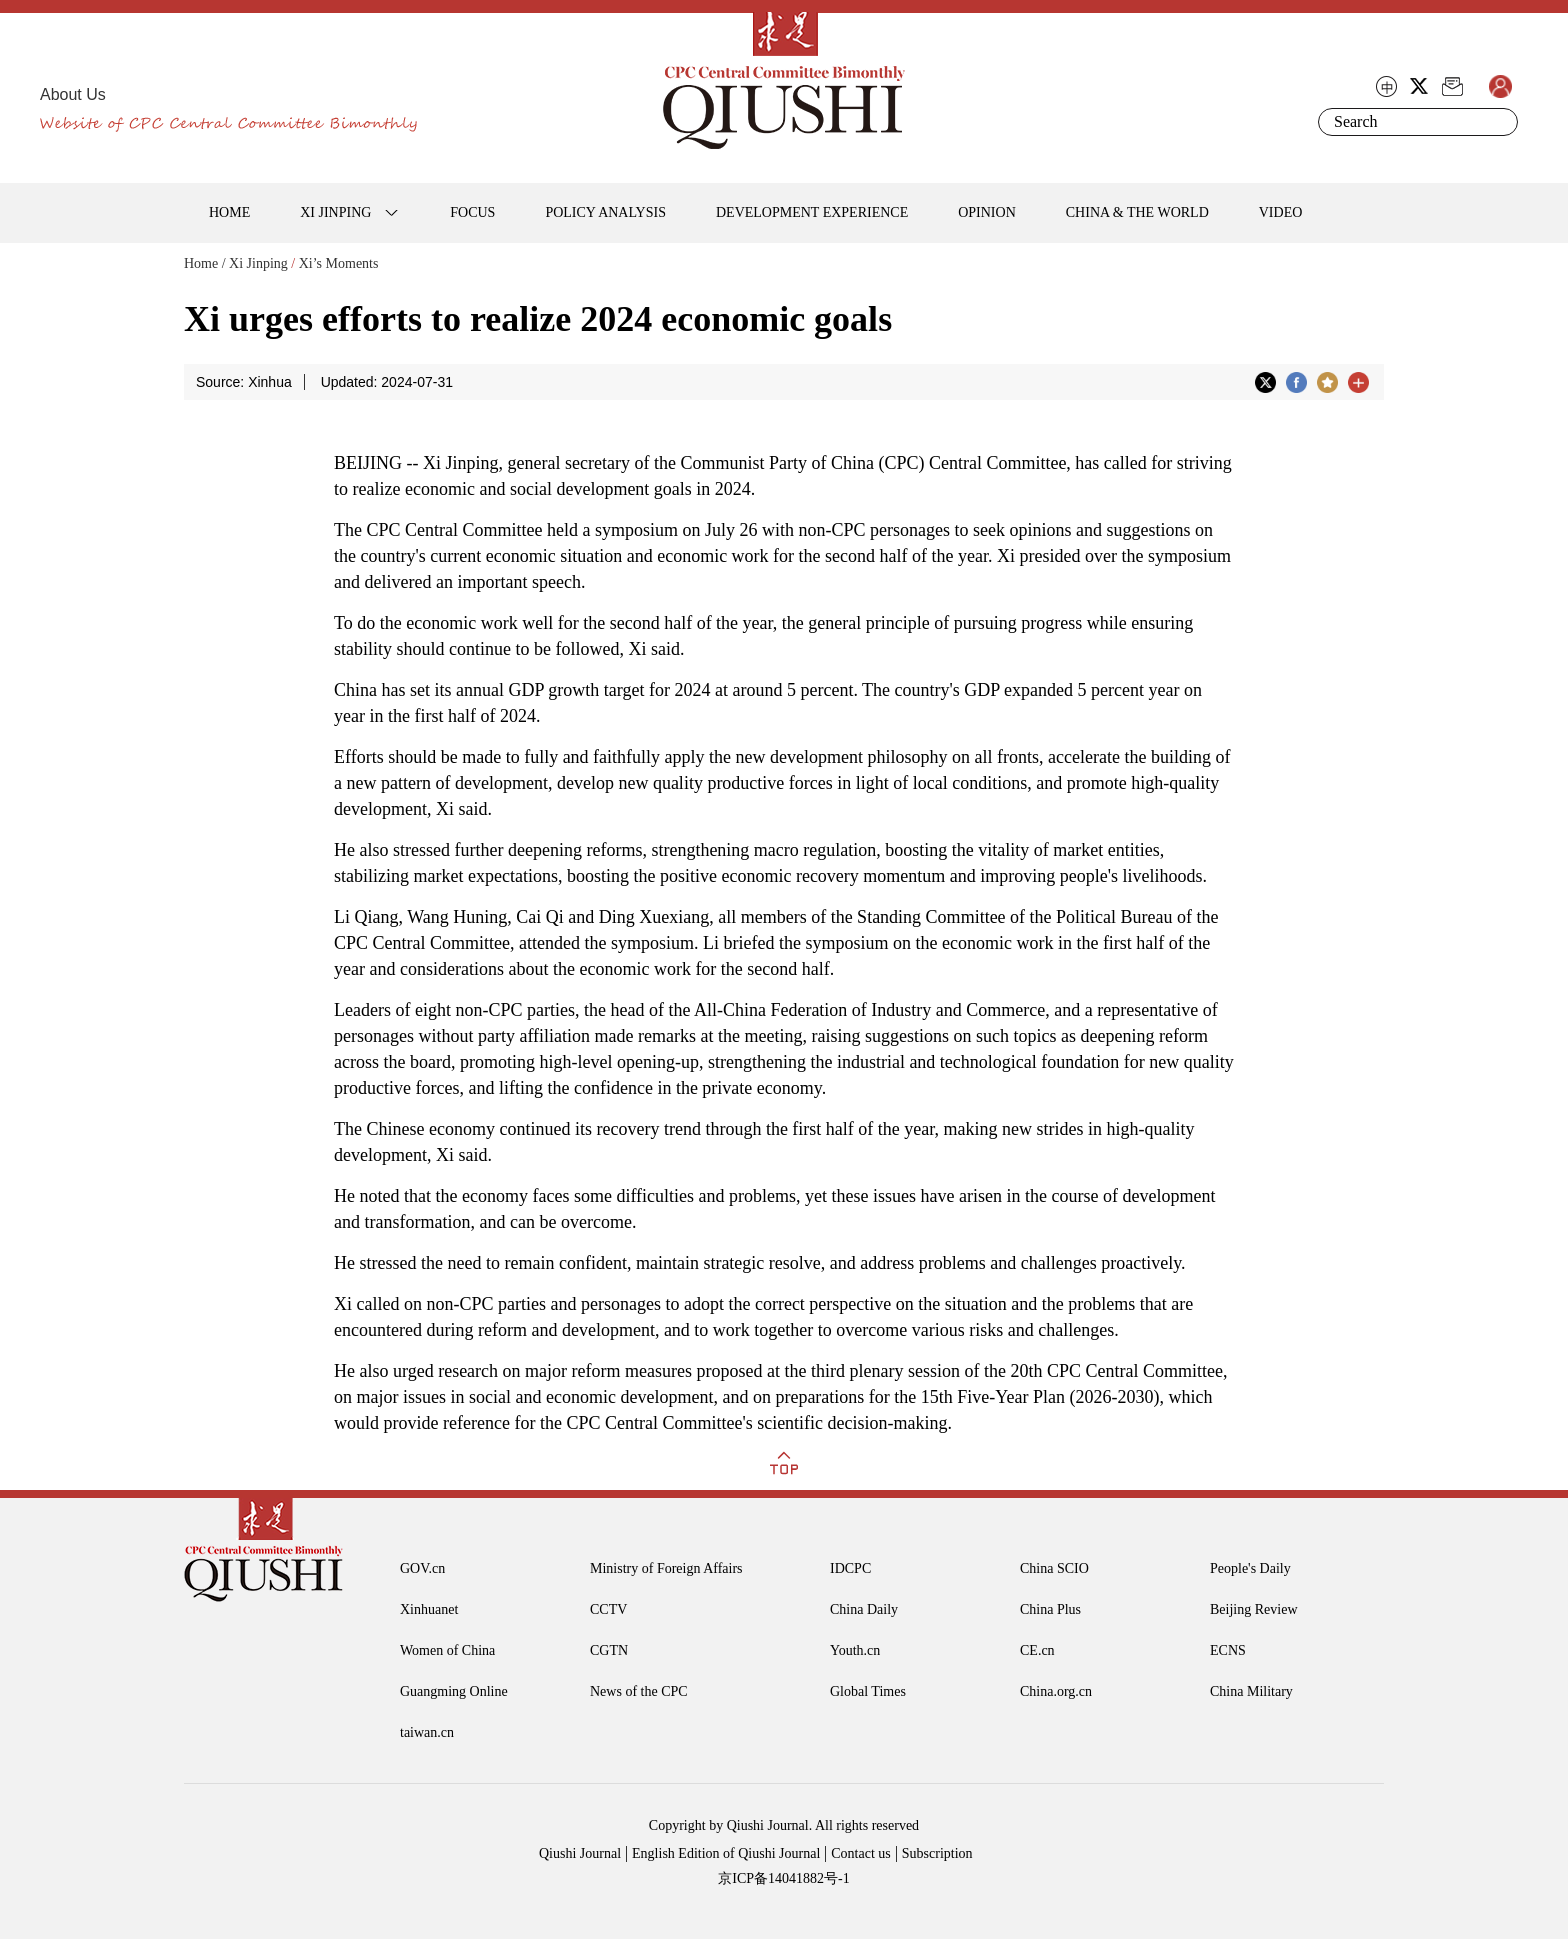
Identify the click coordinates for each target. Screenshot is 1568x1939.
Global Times (868, 1691)
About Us (73, 94)
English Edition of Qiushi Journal (726, 1853)
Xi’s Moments (339, 263)
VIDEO (1281, 212)
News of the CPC (639, 1691)
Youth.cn (855, 1650)
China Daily (864, 1609)
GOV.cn (422, 1568)
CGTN (609, 1650)
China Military (1251, 1691)
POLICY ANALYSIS (605, 212)
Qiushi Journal (580, 1853)
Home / (205, 263)
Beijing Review (1254, 1609)
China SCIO (1054, 1568)
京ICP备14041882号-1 (783, 1878)
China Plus (1050, 1609)
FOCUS (472, 212)
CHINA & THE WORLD (1137, 212)
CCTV (608, 1609)
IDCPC (850, 1568)
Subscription (937, 1853)
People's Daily (1250, 1568)
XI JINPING (335, 212)
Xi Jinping (258, 263)
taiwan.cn (427, 1732)
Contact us (861, 1853)
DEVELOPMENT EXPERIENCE (812, 212)
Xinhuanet (429, 1609)
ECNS (1228, 1650)
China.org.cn (1056, 1691)
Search (1499, 122)
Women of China (447, 1650)
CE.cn (1037, 1650)
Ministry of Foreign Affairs (666, 1568)
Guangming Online (454, 1691)
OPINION (987, 212)
